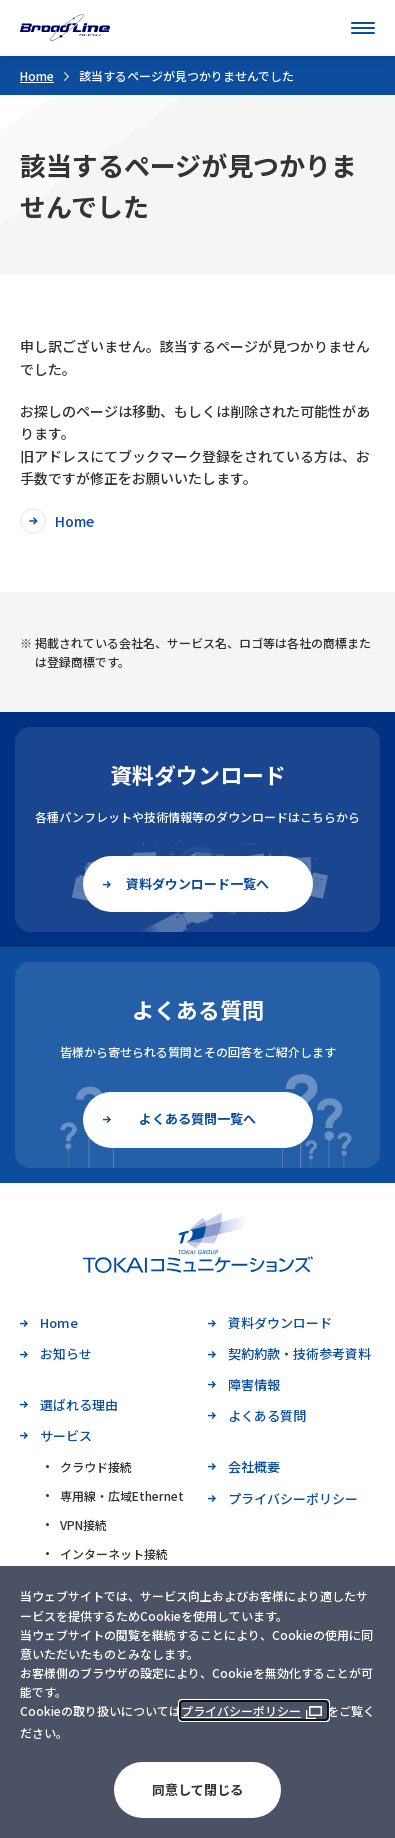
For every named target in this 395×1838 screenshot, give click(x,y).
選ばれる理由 (79, 1404)
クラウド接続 (96, 1466)
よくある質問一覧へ (197, 1118)
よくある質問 (267, 1415)
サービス (66, 1435)
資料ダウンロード (280, 1322)
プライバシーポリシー (241, 1710)
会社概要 (254, 1466)
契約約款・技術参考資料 (299, 1353)
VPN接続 (83, 1524)
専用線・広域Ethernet (122, 1495)
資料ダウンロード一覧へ (197, 883)
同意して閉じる (197, 1789)
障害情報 (254, 1384)
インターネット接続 (114, 1553)
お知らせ (66, 1353)
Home (37, 75)
